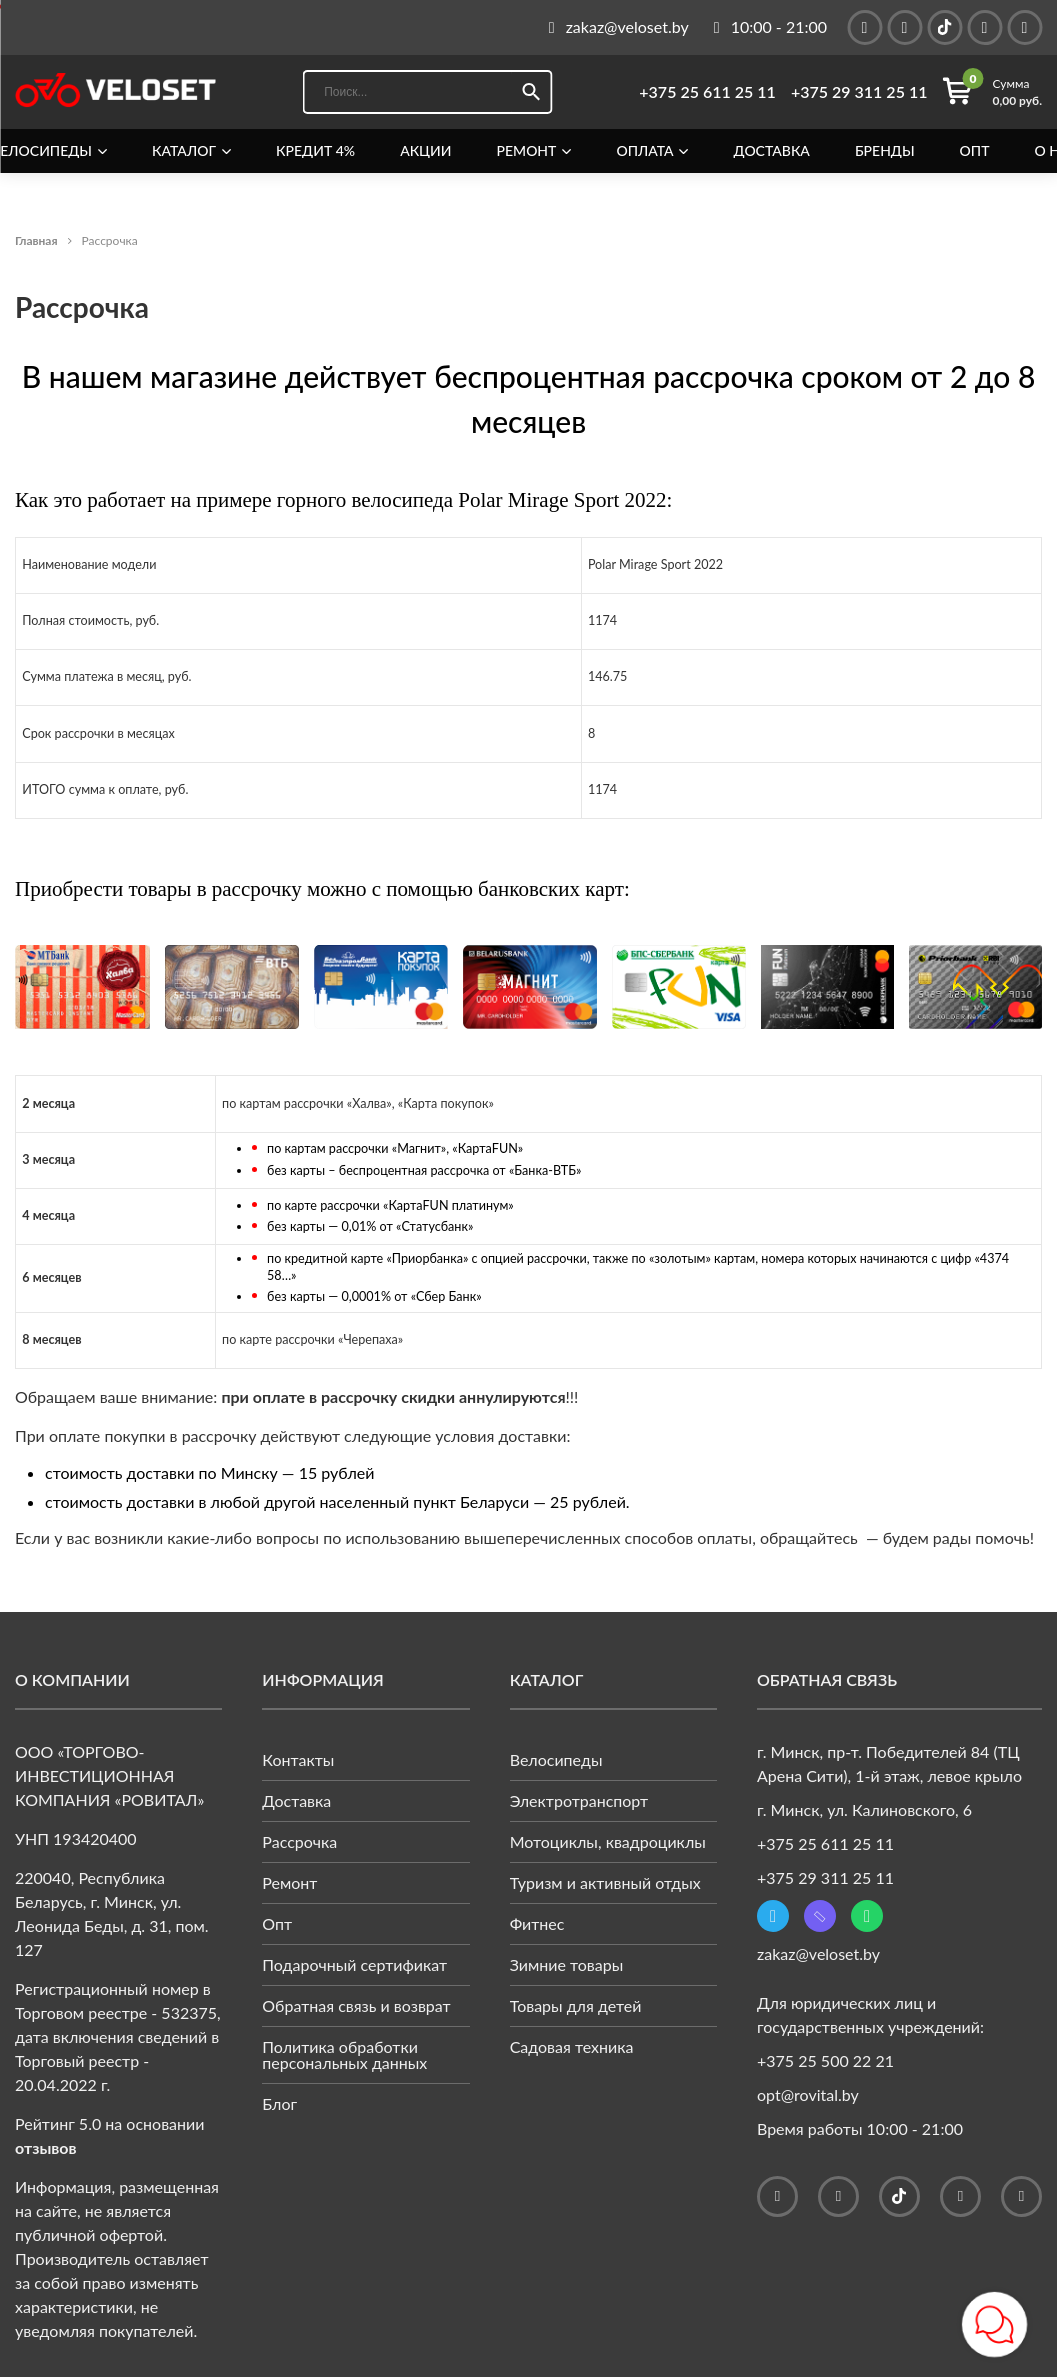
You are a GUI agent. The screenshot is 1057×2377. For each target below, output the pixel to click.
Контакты (298, 1759)
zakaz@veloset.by (818, 1953)
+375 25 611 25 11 (707, 92)
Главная (36, 240)
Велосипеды (556, 1759)
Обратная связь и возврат (356, 2005)
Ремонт (527, 151)
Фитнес (537, 1923)
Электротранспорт (579, 1800)
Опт (975, 151)
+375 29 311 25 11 (859, 92)
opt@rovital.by (808, 2094)
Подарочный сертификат (354, 1964)
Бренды (885, 151)
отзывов (46, 2147)
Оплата (644, 151)
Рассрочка (299, 1841)
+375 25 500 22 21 (825, 2060)
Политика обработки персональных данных (344, 2054)
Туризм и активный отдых (605, 1882)
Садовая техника (572, 2046)
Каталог (184, 151)
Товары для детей (576, 2005)
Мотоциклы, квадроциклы (608, 1841)
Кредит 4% (315, 151)
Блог (279, 2103)
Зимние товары (567, 1964)
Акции (425, 151)
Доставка (772, 151)
